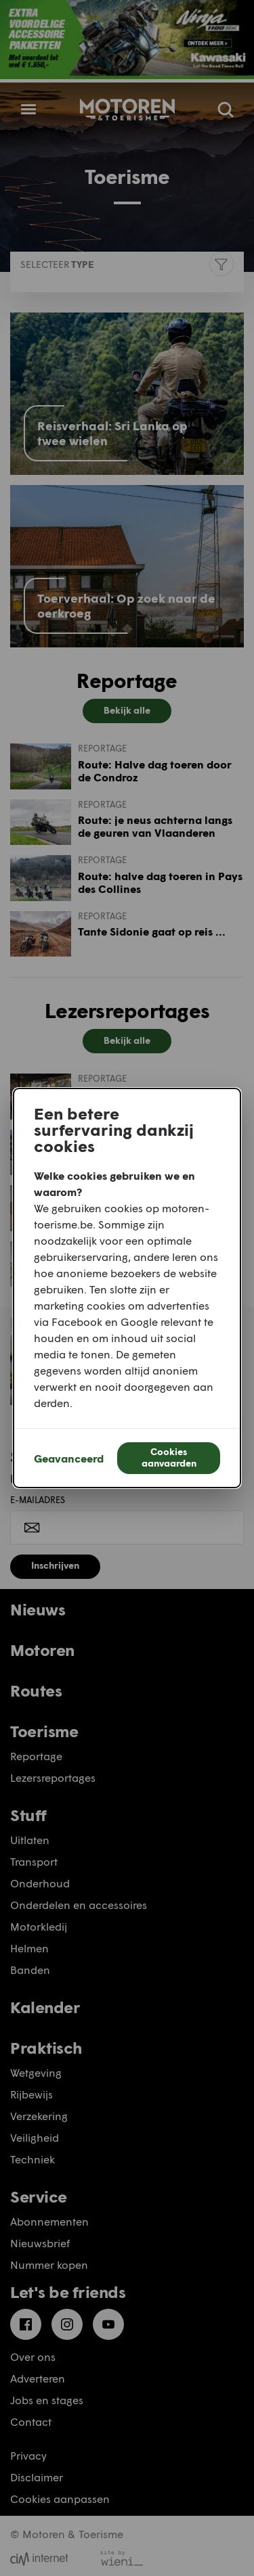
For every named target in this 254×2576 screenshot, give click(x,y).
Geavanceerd (69, 1458)
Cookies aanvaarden (169, 1457)
